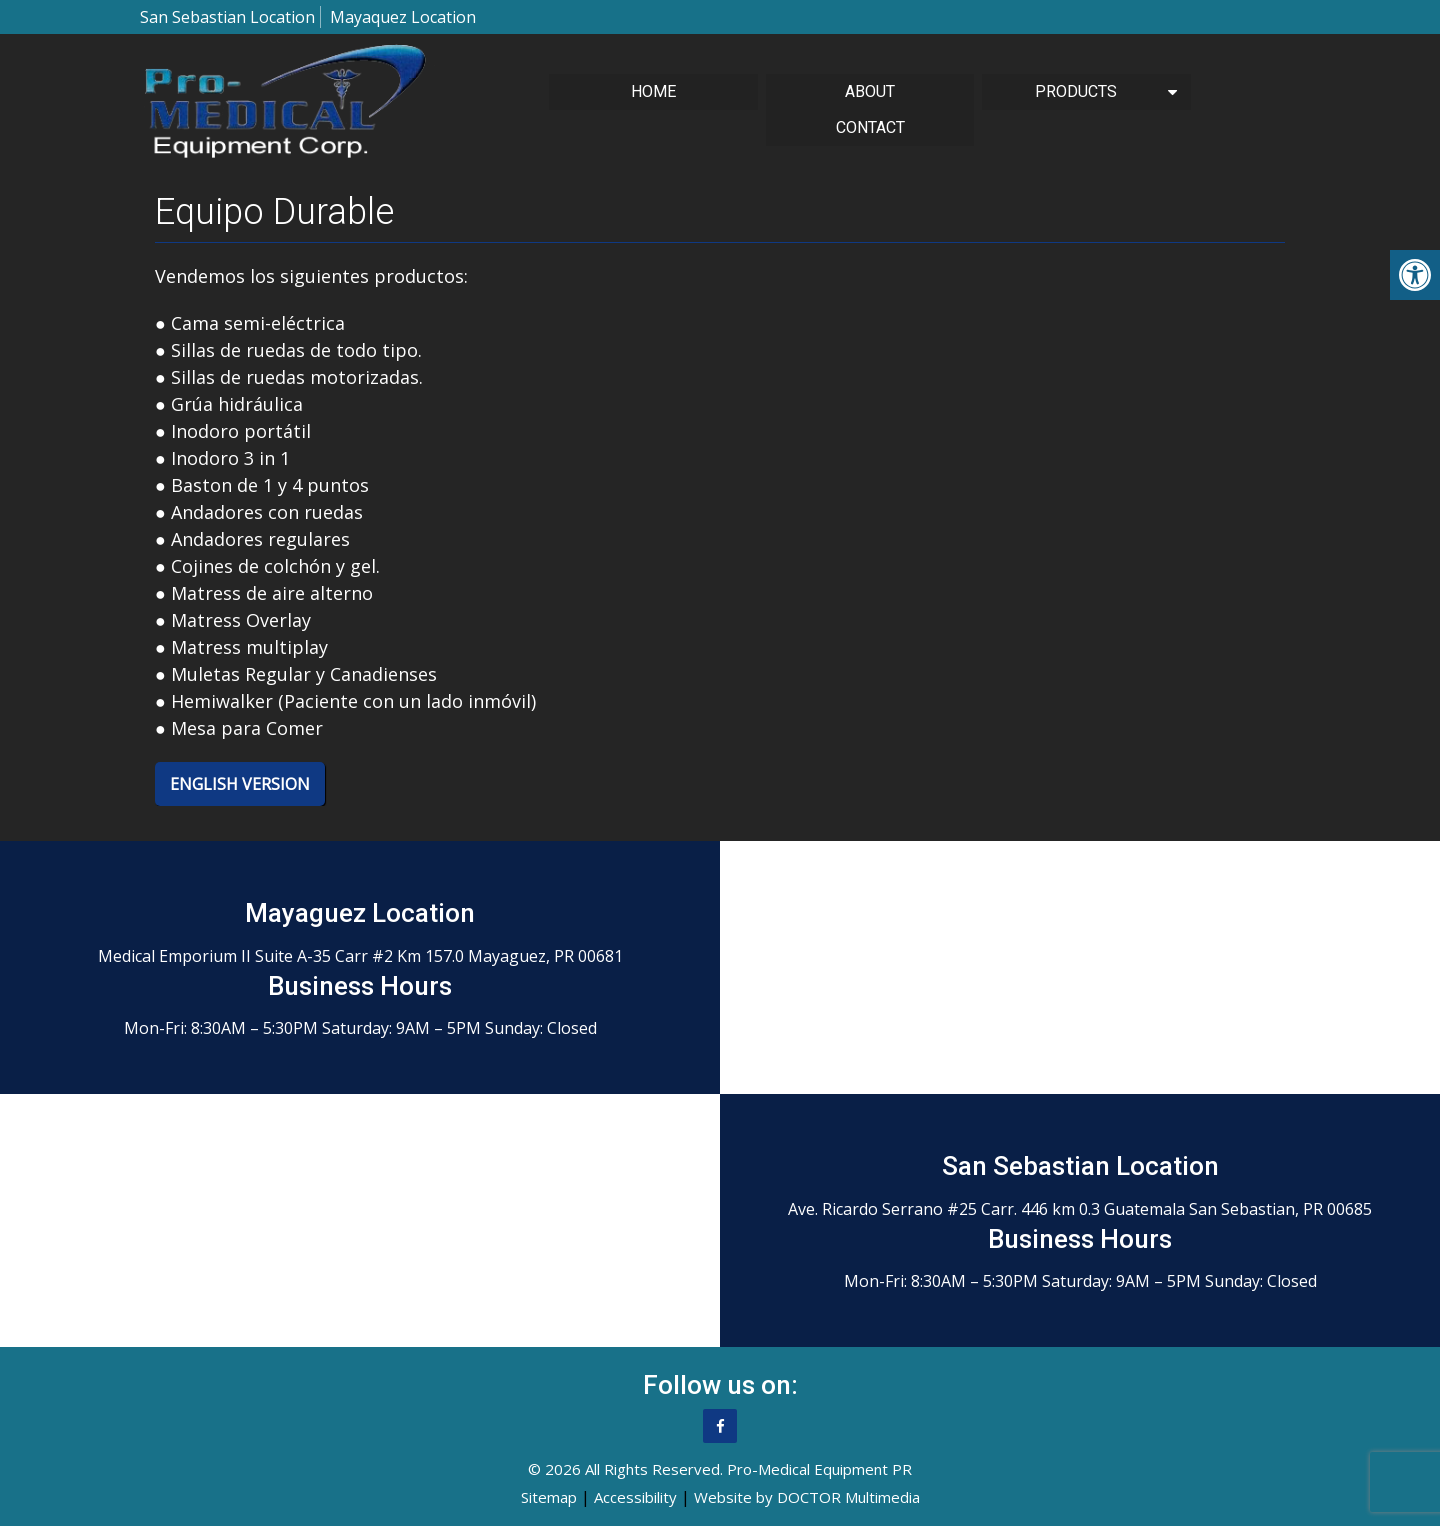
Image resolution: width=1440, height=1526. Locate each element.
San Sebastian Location (227, 17)
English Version (240, 784)
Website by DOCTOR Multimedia (807, 1497)
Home (653, 91)
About (870, 91)
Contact (870, 127)
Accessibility (635, 1497)
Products (1076, 91)
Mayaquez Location (403, 17)
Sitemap (549, 1497)
